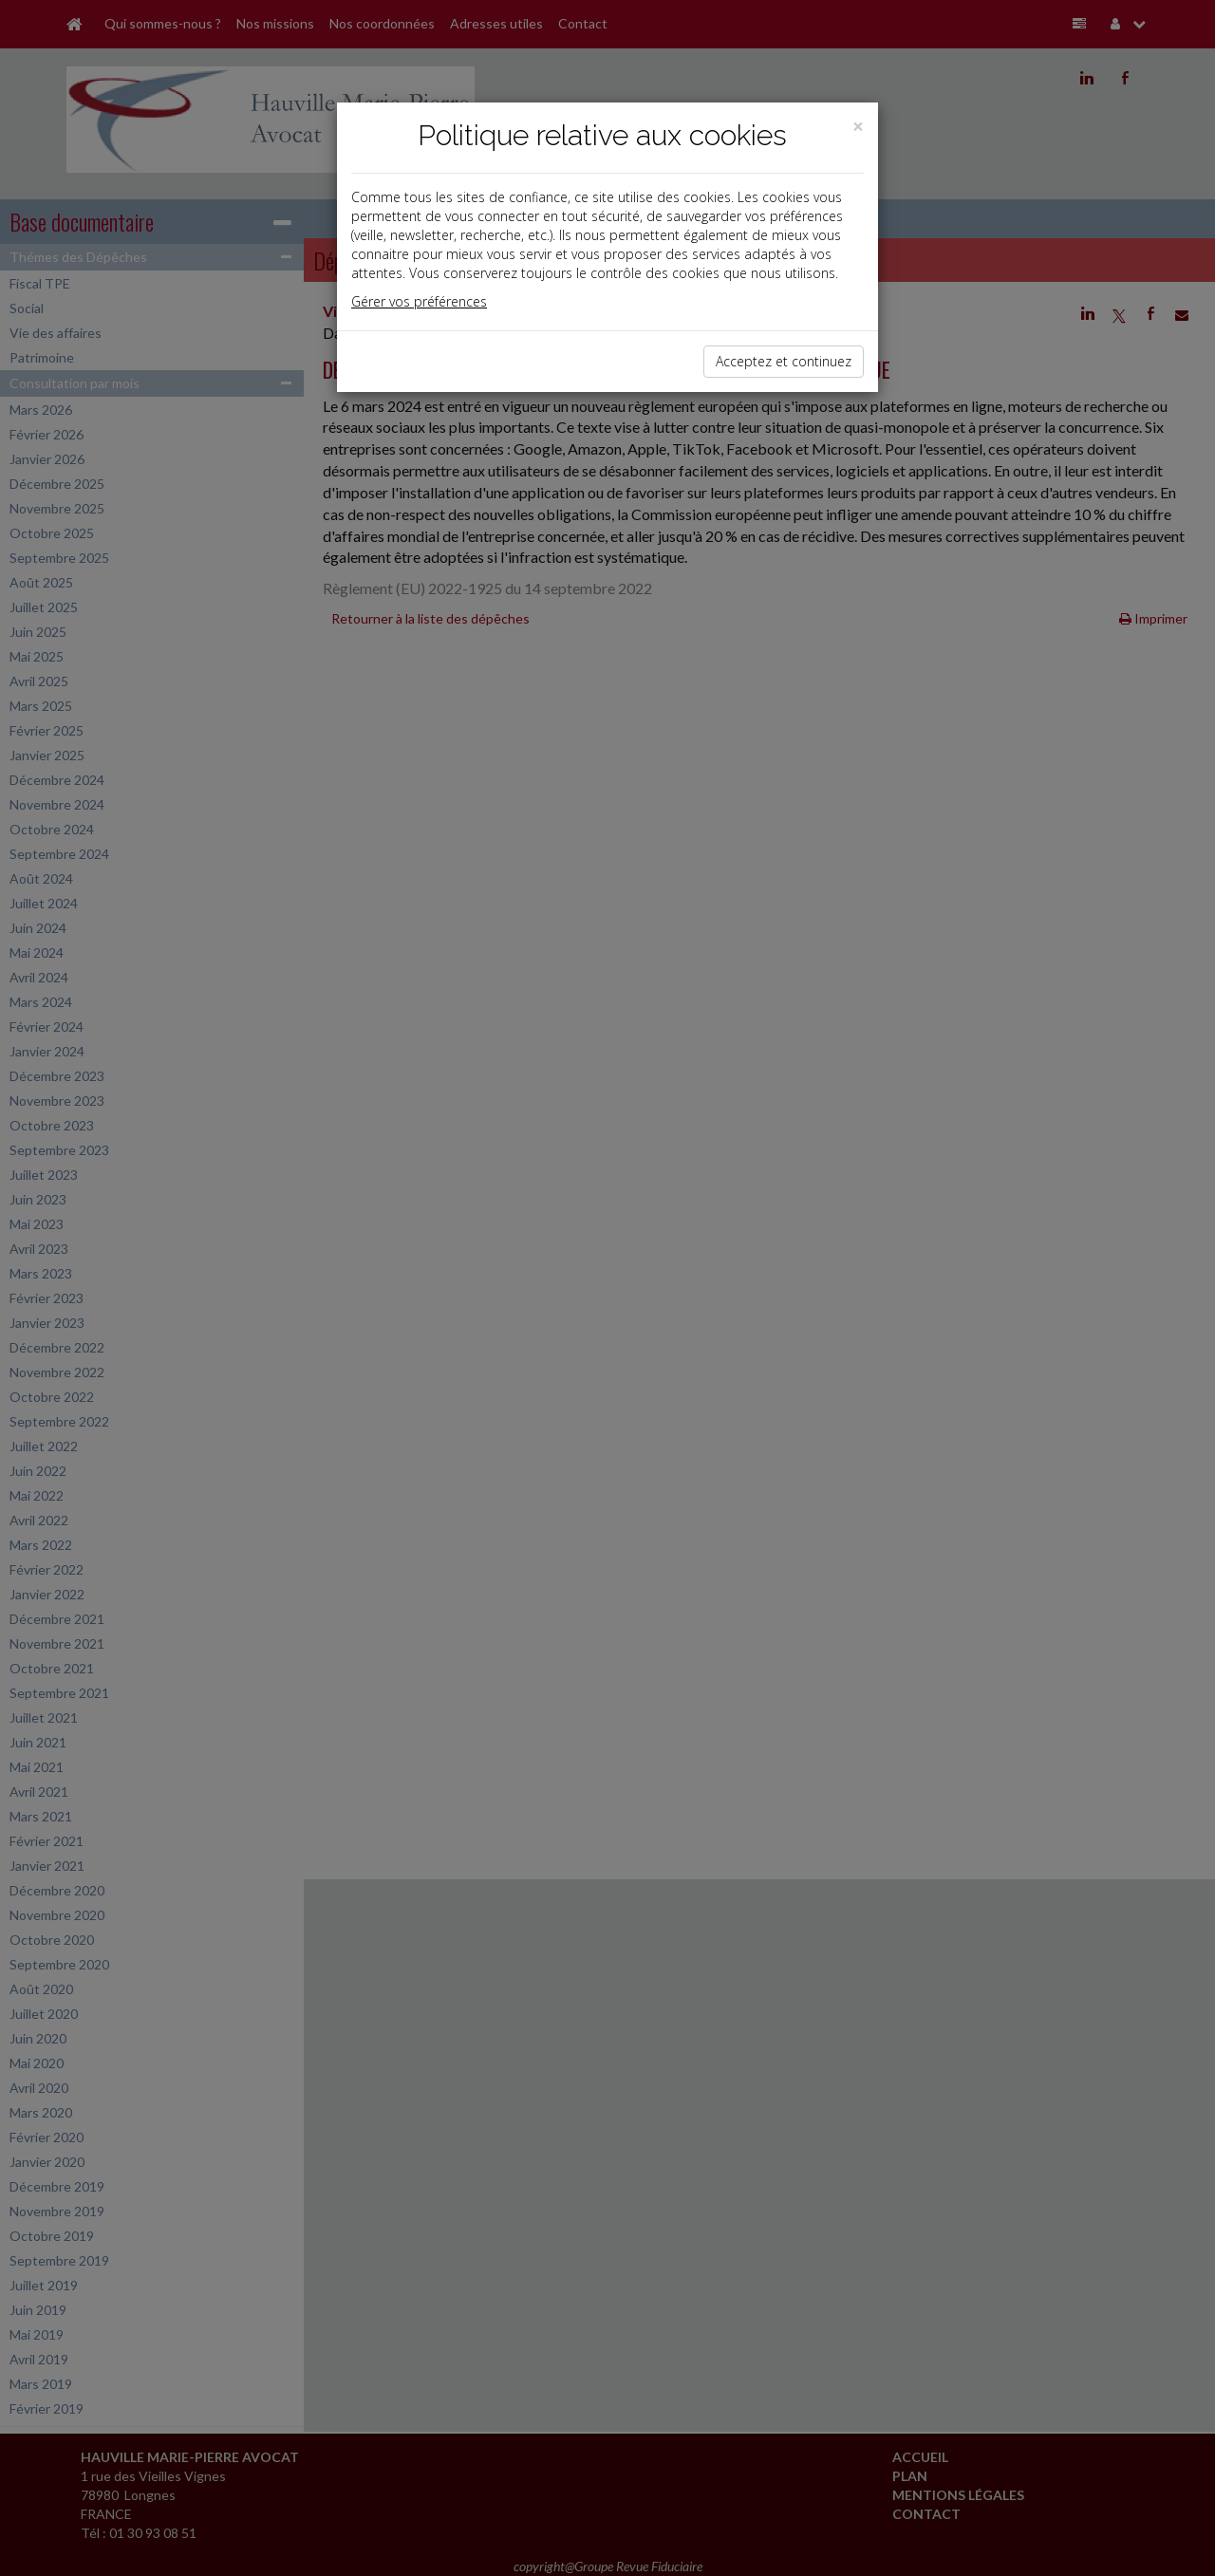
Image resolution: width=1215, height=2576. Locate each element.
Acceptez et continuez (783, 361)
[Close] (858, 127)
